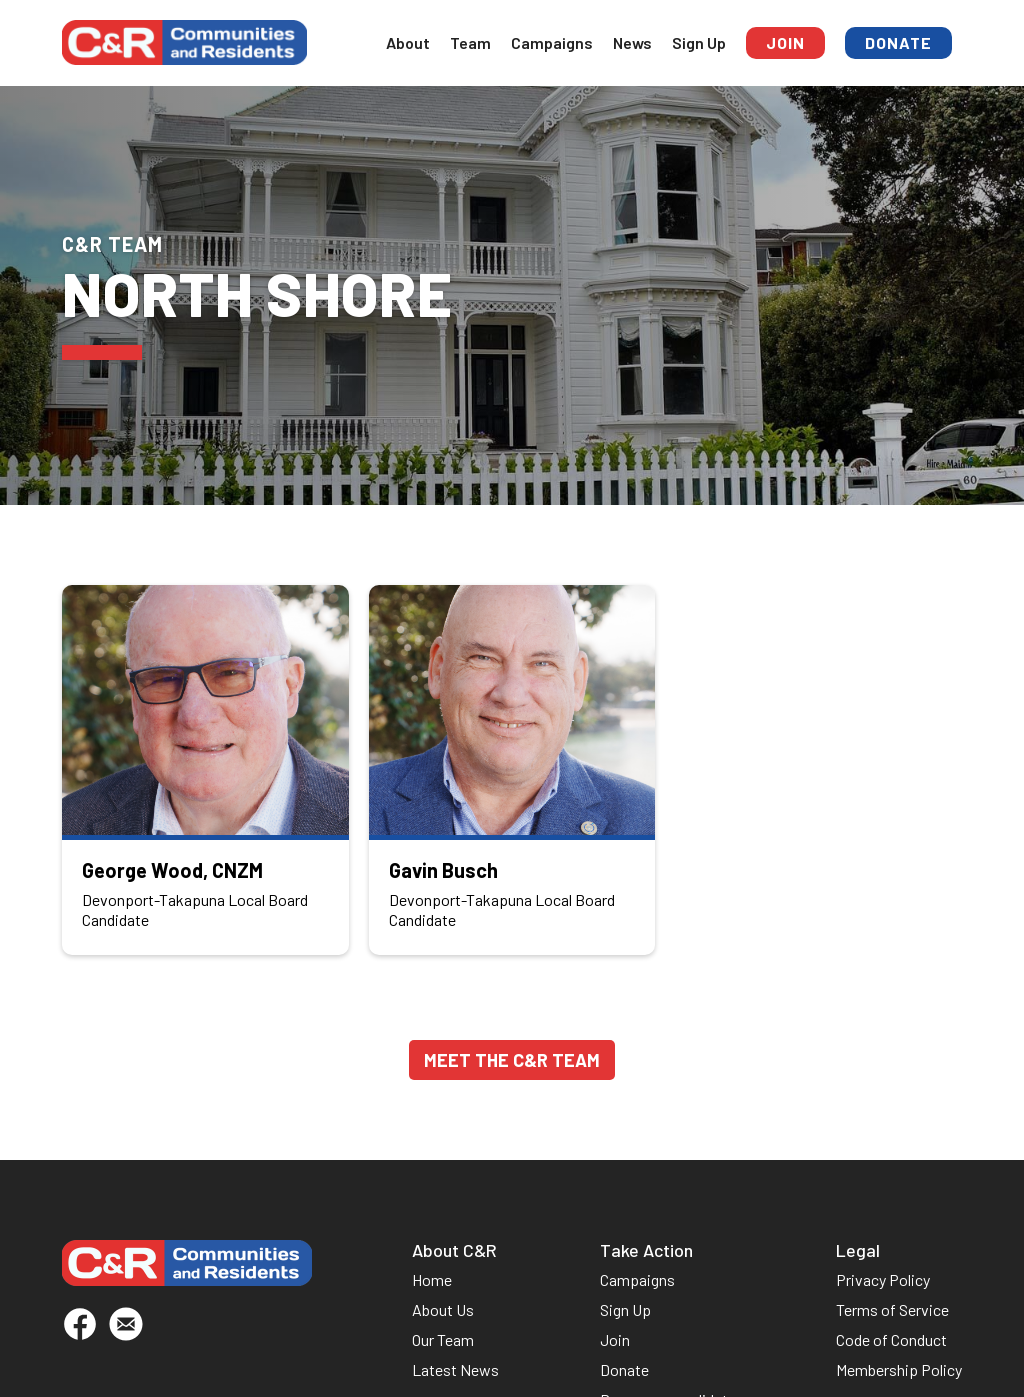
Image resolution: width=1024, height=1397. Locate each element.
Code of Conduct (891, 1339)
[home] (184, 42)
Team (470, 42)
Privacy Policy (883, 1279)
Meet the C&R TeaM (512, 1060)
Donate (898, 42)
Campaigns (552, 42)
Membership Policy (899, 1369)
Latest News (455, 1369)
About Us (443, 1309)
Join (785, 42)
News (632, 42)
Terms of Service (892, 1309)
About (408, 42)
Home (432, 1279)
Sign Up (699, 42)
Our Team (443, 1339)
